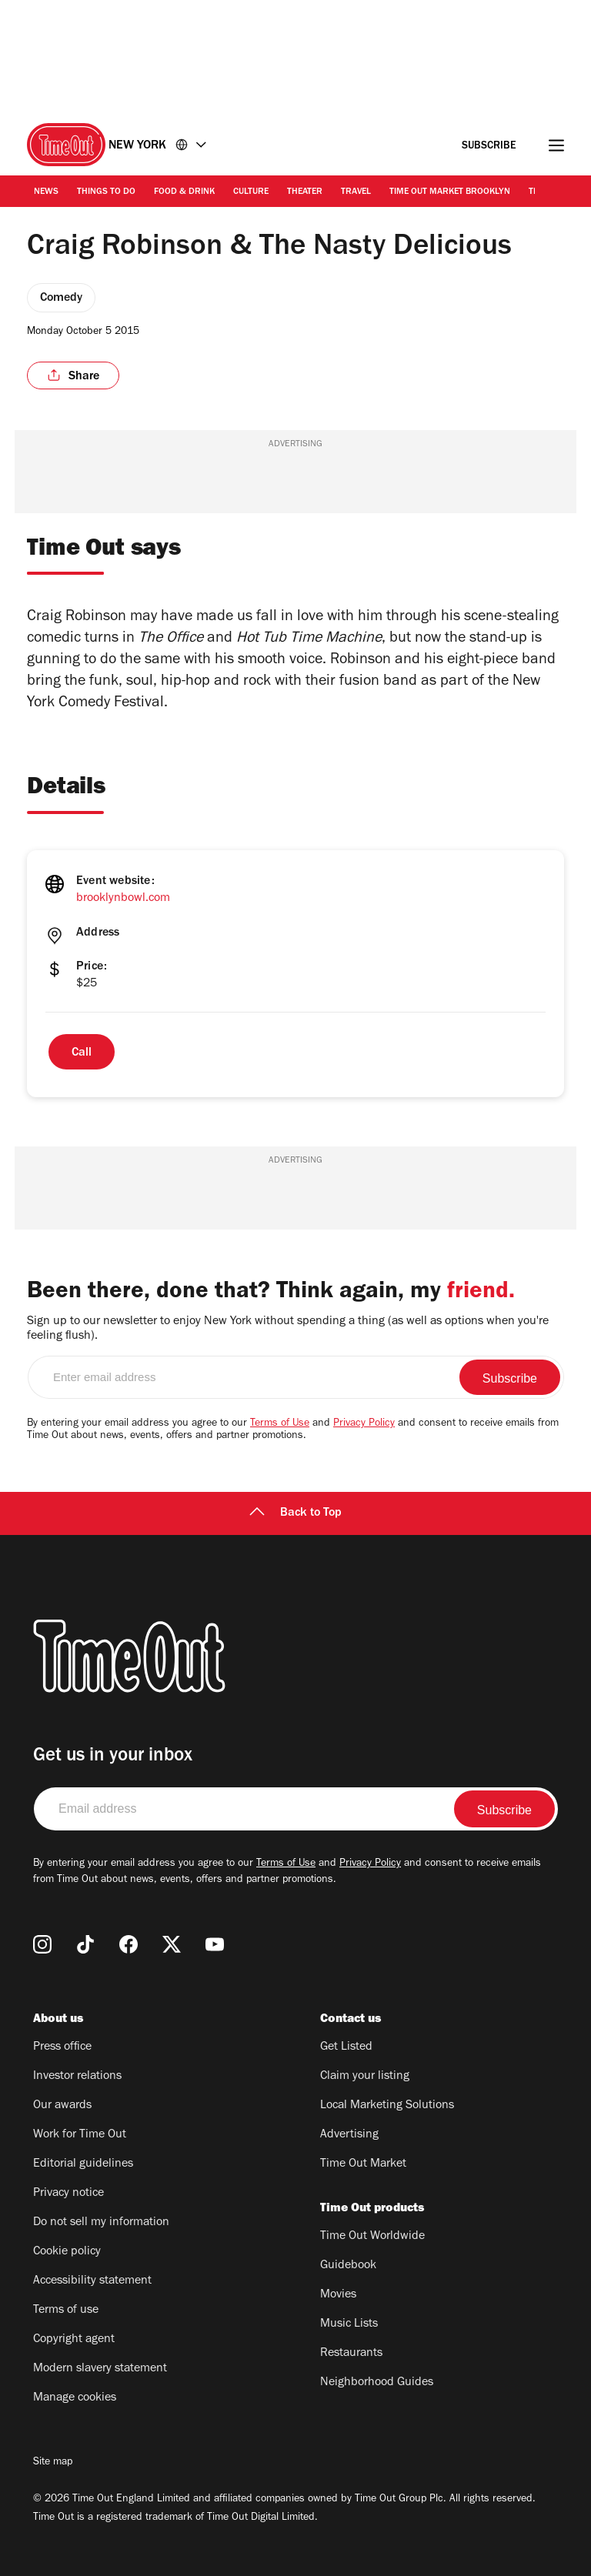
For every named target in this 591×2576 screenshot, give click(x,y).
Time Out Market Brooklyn (449, 192)
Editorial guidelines (83, 2164)
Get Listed (346, 2047)
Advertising (349, 2135)
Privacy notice (68, 2193)
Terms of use (65, 2310)
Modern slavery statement (100, 2369)
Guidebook (348, 2266)
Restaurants (351, 2353)
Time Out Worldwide (372, 2237)
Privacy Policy (364, 1424)
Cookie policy (67, 2252)
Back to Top (295, 1513)
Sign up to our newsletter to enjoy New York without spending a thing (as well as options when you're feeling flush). (288, 1329)
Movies (338, 2295)
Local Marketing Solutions (387, 2106)
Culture (251, 192)
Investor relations (77, 2076)
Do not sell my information (101, 2223)
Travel (356, 192)
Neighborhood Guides (376, 2383)
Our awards (62, 2106)
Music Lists (349, 2324)
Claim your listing (364, 2076)
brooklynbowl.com (123, 899)
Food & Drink (184, 192)
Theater (304, 192)
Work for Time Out (79, 2135)
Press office (62, 2047)
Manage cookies (74, 2398)
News (46, 192)
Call (82, 1053)
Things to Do (106, 192)
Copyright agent (74, 2340)
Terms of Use (279, 1424)
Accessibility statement (92, 2281)
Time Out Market (363, 2164)
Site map (52, 2463)
